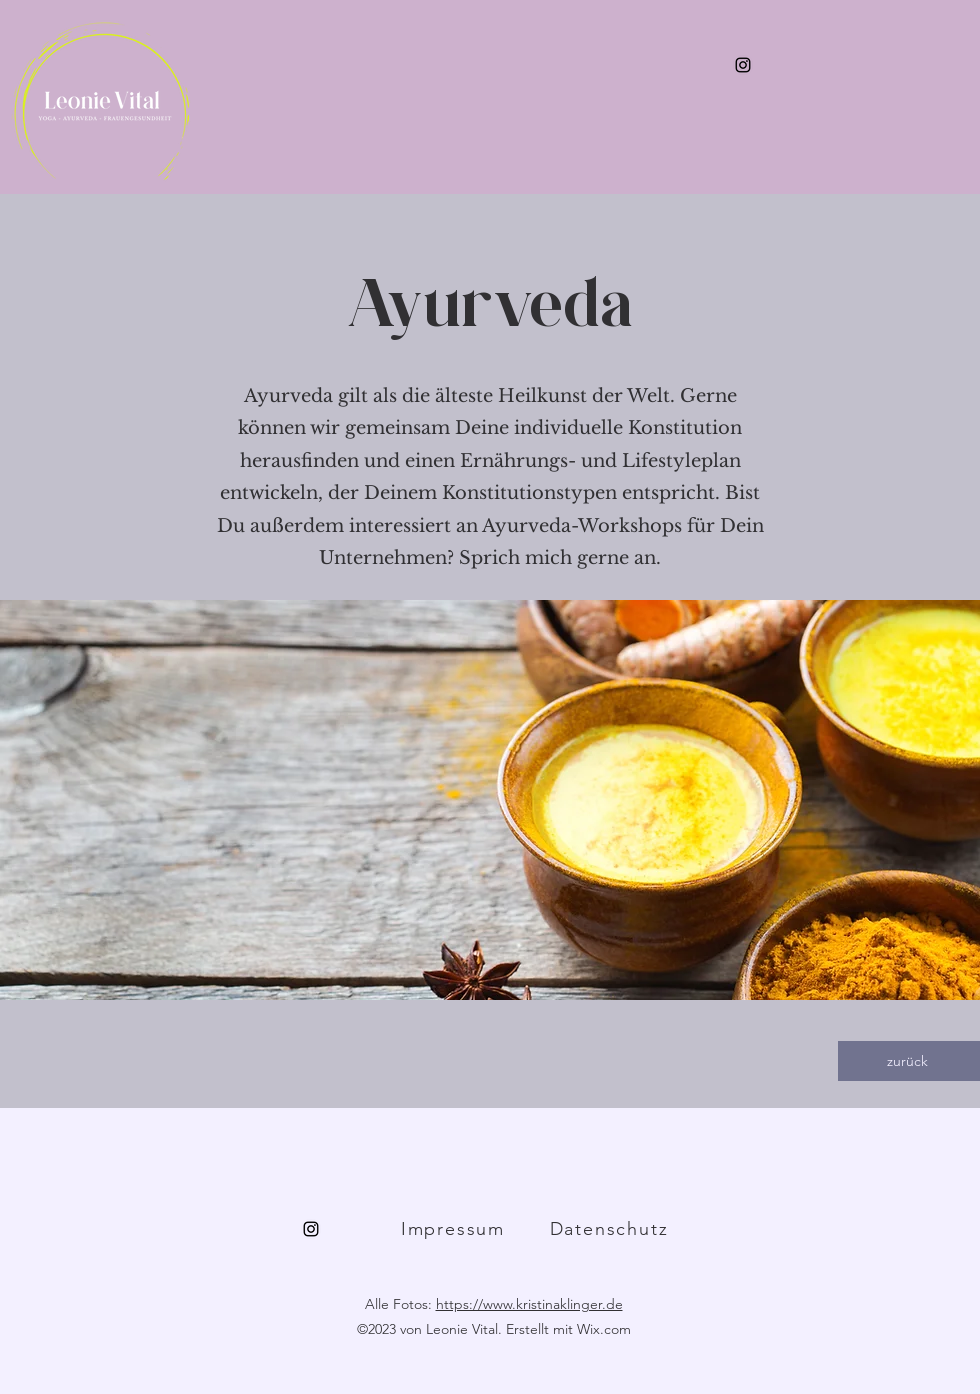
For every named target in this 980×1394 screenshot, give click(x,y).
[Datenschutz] (611, 1229)
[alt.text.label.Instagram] (743, 65)
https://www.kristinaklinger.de (529, 1304)
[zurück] (909, 1061)
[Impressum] (455, 1229)
